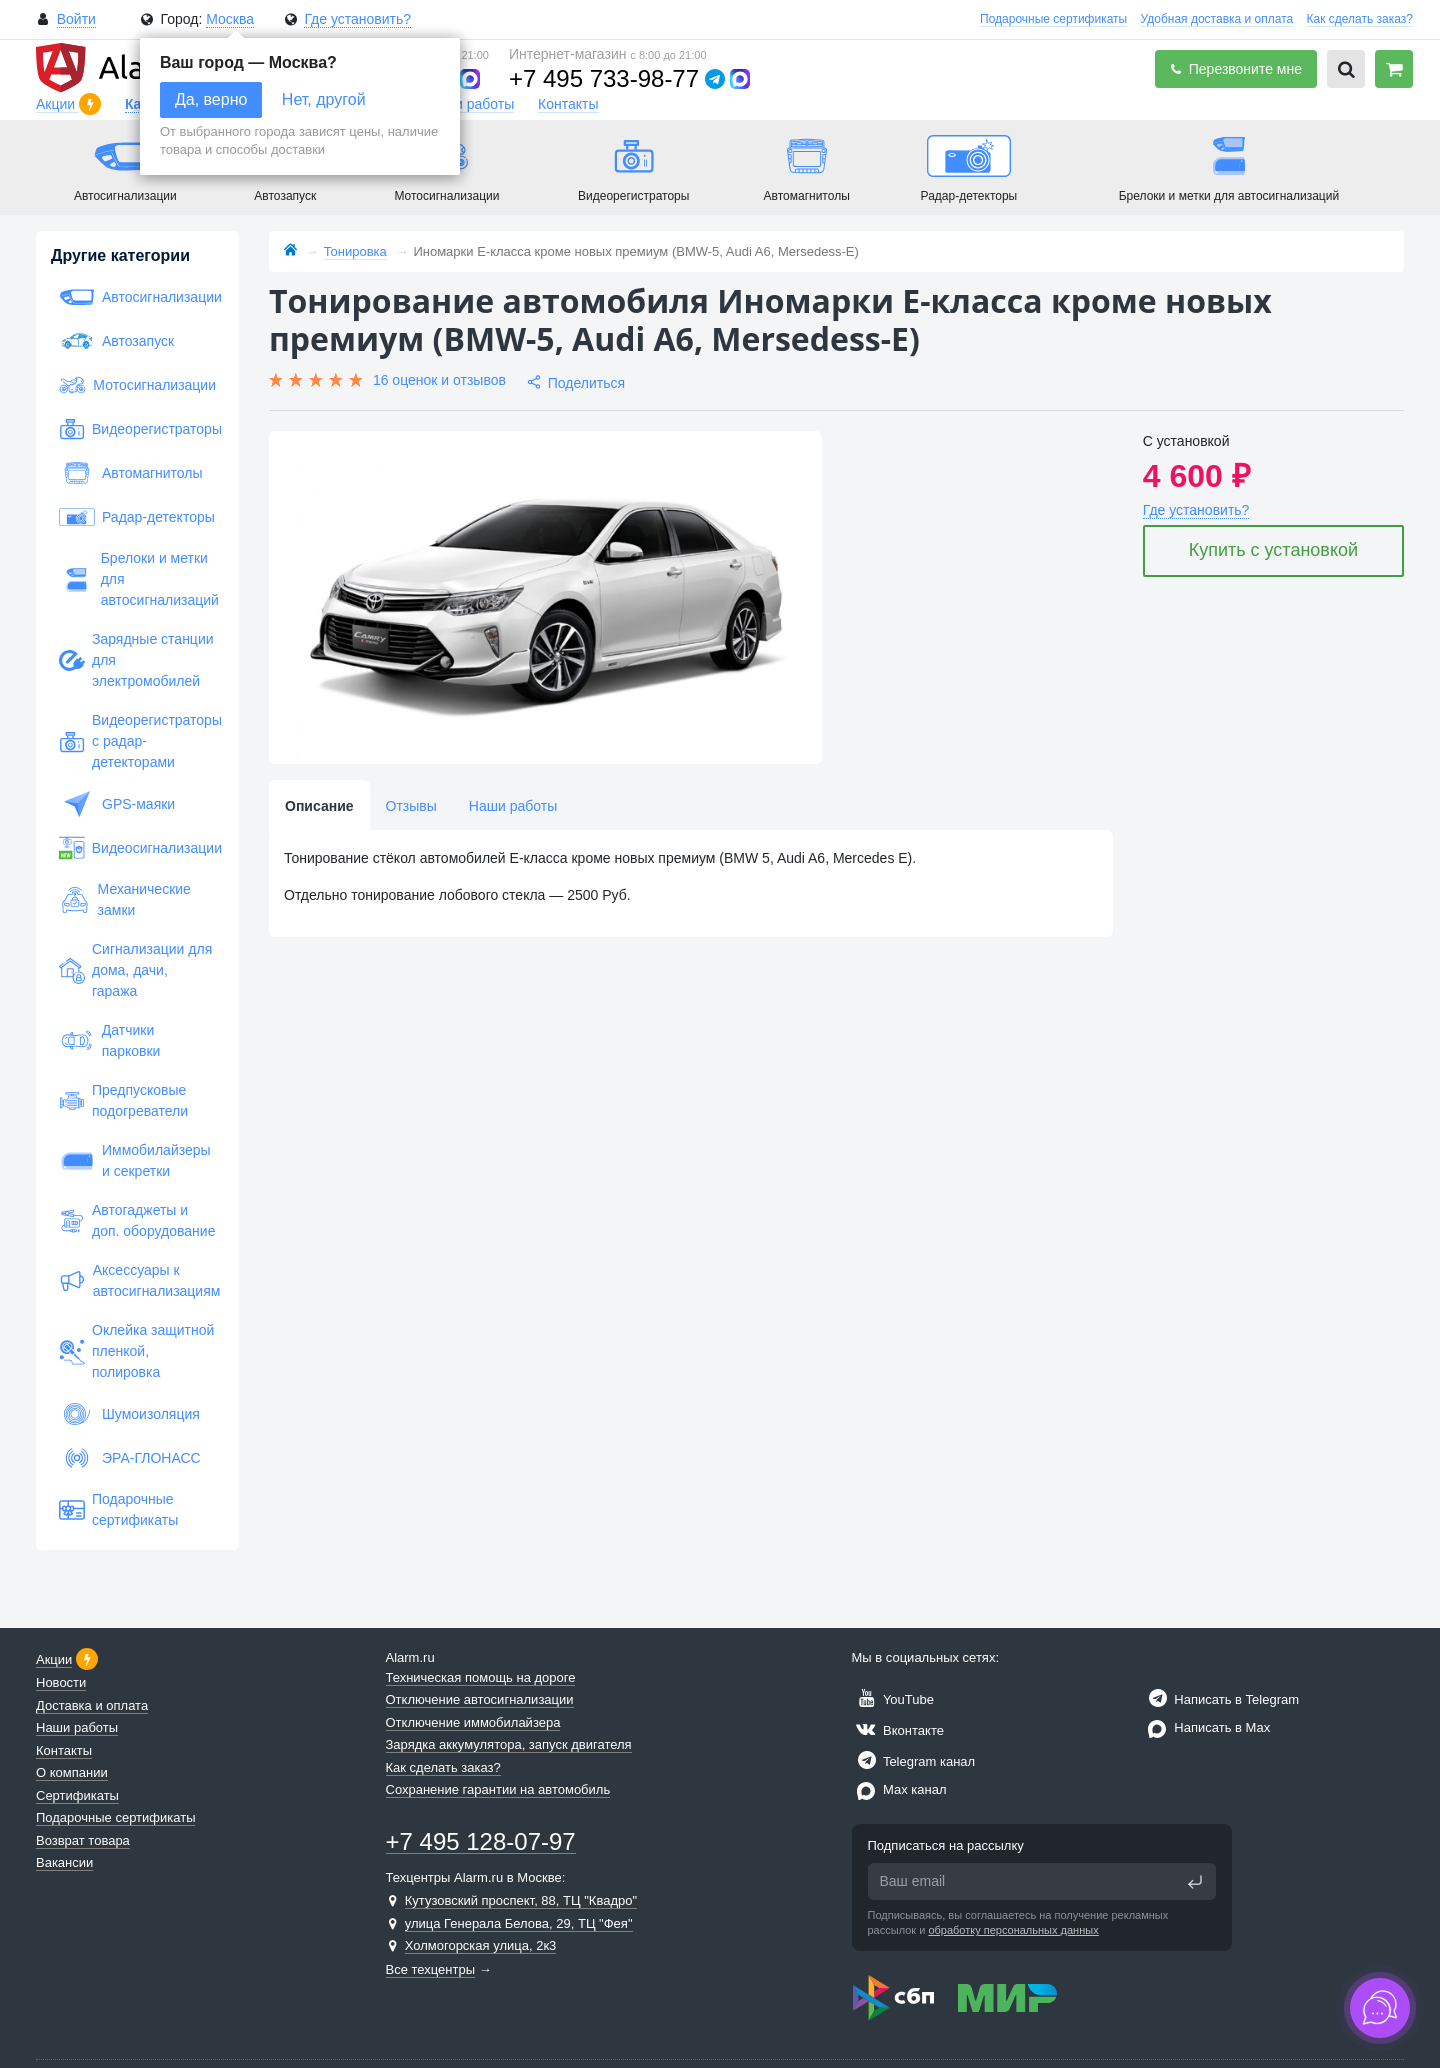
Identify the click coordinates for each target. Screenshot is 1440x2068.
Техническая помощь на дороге (481, 1677)
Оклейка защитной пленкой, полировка (136, 1351)
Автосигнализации (137, 297)
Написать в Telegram (1221, 1699)
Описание (319, 806)
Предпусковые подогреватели (123, 1100)
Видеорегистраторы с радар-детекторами (137, 741)
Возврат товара (83, 1840)
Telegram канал (914, 1761)
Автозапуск (116, 341)
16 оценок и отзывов (439, 380)
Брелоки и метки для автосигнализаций (137, 579)
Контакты (568, 104)
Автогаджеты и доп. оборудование (137, 1220)
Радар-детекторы (137, 517)
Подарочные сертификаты (1053, 19)
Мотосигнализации (137, 385)
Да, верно (211, 99)
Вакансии (64, 1862)
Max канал (899, 1789)
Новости (61, 1682)
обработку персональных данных (1013, 1930)
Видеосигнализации (137, 848)
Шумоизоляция (129, 1414)
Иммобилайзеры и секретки (135, 1160)
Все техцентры (431, 1969)
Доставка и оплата (92, 1705)
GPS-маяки (117, 804)
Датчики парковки (109, 1040)
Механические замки (125, 899)
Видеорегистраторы (137, 429)
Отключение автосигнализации (480, 1699)
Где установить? (357, 19)
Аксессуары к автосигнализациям (137, 1280)
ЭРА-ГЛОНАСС (130, 1458)
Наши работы (470, 104)
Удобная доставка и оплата (1217, 19)
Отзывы (411, 806)
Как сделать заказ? (1360, 19)
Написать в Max (1206, 1727)
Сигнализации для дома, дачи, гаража (135, 970)
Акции (57, 104)
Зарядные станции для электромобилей (136, 660)
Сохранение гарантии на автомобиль (498, 1789)
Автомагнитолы (131, 473)
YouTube (893, 1699)
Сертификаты (77, 1795)
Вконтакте (898, 1730)
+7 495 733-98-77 (604, 78)
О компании (72, 1772)
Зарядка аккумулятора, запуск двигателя (509, 1744)
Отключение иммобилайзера (473, 1722)
